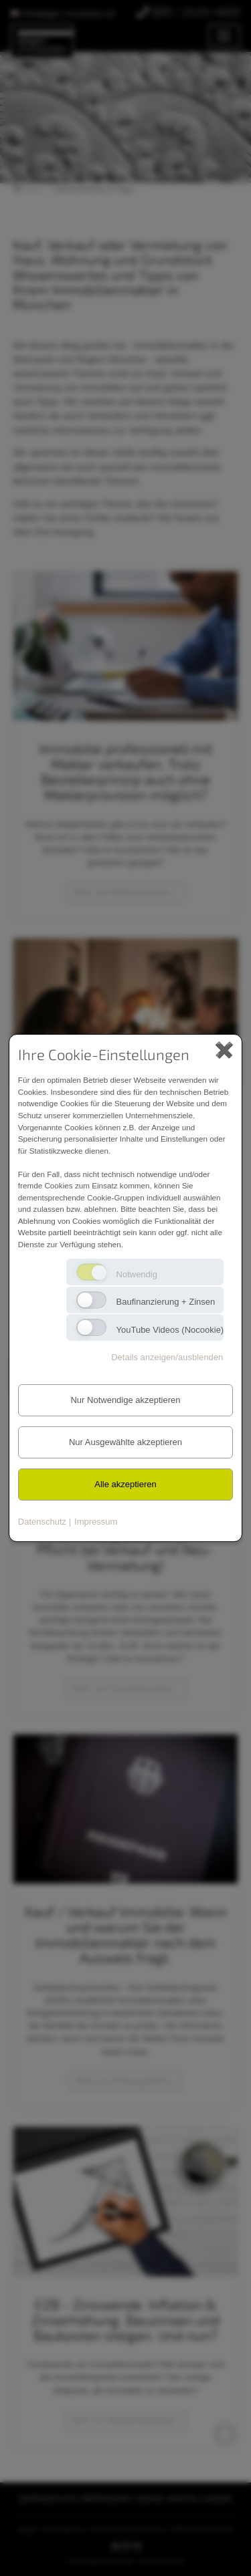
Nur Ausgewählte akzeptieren (125, 1442)
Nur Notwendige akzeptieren (125, 1400)
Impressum (95, 1522)
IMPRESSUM (106, 2498)
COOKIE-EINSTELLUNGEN (183, 2498)
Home (28, 189)
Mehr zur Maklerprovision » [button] (125, 892)
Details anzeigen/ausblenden (167, 1357)
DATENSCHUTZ (48, 2498)
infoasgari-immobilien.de (63, 12)
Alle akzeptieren (125, 1484)
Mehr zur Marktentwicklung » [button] (126, 2420)
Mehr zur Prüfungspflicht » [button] (125, 2081)
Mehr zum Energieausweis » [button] (125, 1688)
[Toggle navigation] (224, 35)
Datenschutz (42, 1522)
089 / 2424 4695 (188, 12)
